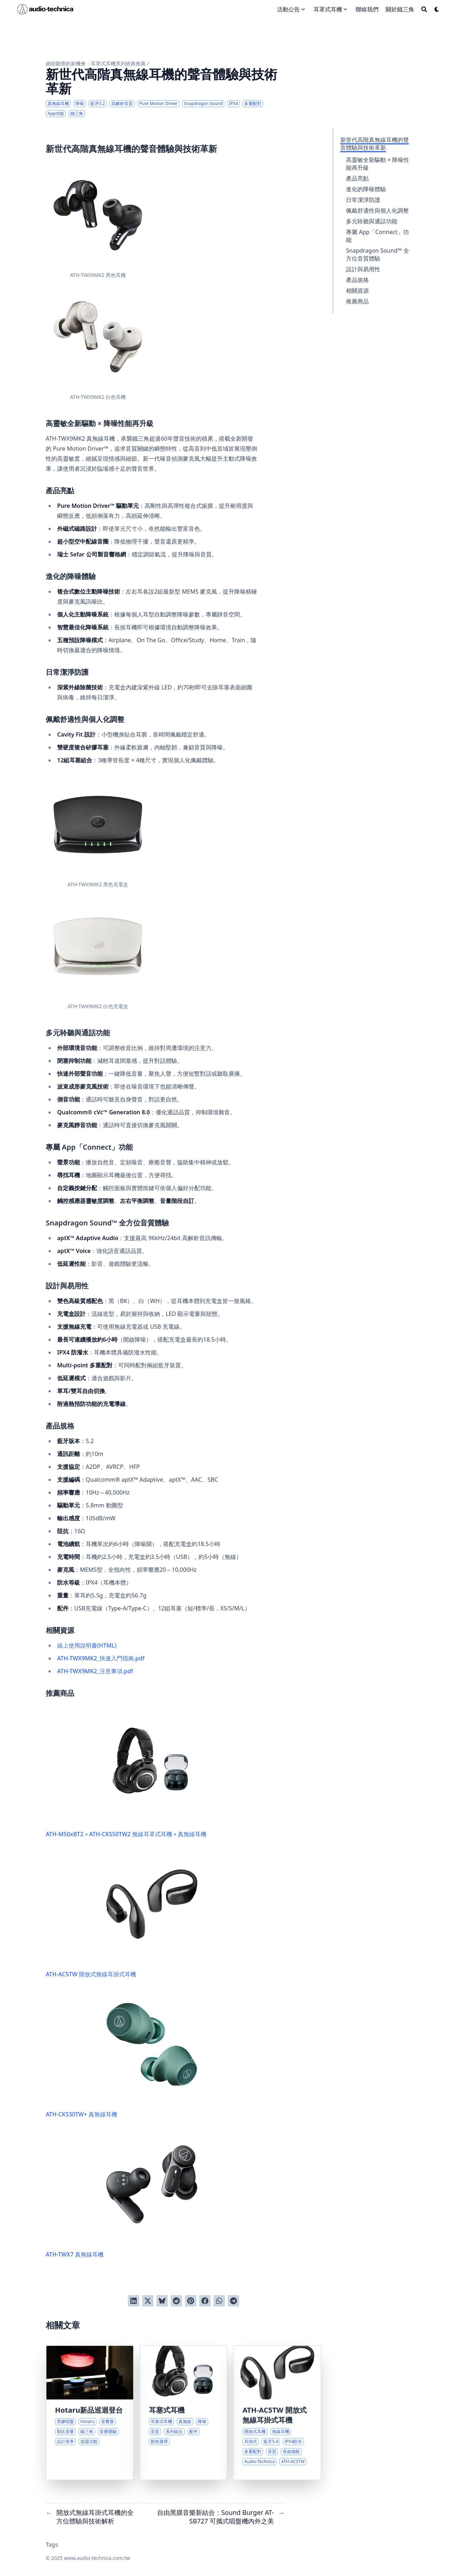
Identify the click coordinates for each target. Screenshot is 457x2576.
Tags (52, 2544)
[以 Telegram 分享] (233, 2301)
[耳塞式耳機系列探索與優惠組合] (183, 2413)
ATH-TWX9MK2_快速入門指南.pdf (101, 1658)
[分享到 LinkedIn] (133, 2301)
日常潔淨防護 (363, 200)
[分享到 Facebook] (205, 2301)
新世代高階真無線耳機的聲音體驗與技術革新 (374, 144)
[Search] (424, 9)
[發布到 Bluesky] (162, 2301)
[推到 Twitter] (148, 2301)
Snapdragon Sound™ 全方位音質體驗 (377, 254)
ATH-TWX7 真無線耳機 (125, 2194)
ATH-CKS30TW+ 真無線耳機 (125, 2054)
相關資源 (357, 290)
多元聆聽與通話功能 (371, 221)
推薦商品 (357, 301)
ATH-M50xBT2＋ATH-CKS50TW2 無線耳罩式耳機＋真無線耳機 (126, 1774)
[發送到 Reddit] (176, 2301)
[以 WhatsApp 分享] (219, 2301)
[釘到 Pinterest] (190, 2301)
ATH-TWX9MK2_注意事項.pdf (95, 1671)
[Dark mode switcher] (437, 9)
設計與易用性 (363, 269)
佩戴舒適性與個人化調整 (377, 210)
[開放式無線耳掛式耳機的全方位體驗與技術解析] (277, 2413)
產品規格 (357, 280)
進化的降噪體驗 (366, 189)
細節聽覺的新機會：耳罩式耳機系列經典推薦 (96, 63)
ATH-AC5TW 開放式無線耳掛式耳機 (125, 1914)
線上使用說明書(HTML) (86, 1645)
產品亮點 (357, 178)
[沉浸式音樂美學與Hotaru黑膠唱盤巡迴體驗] (89, 2413)
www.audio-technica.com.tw (97, 2558)
